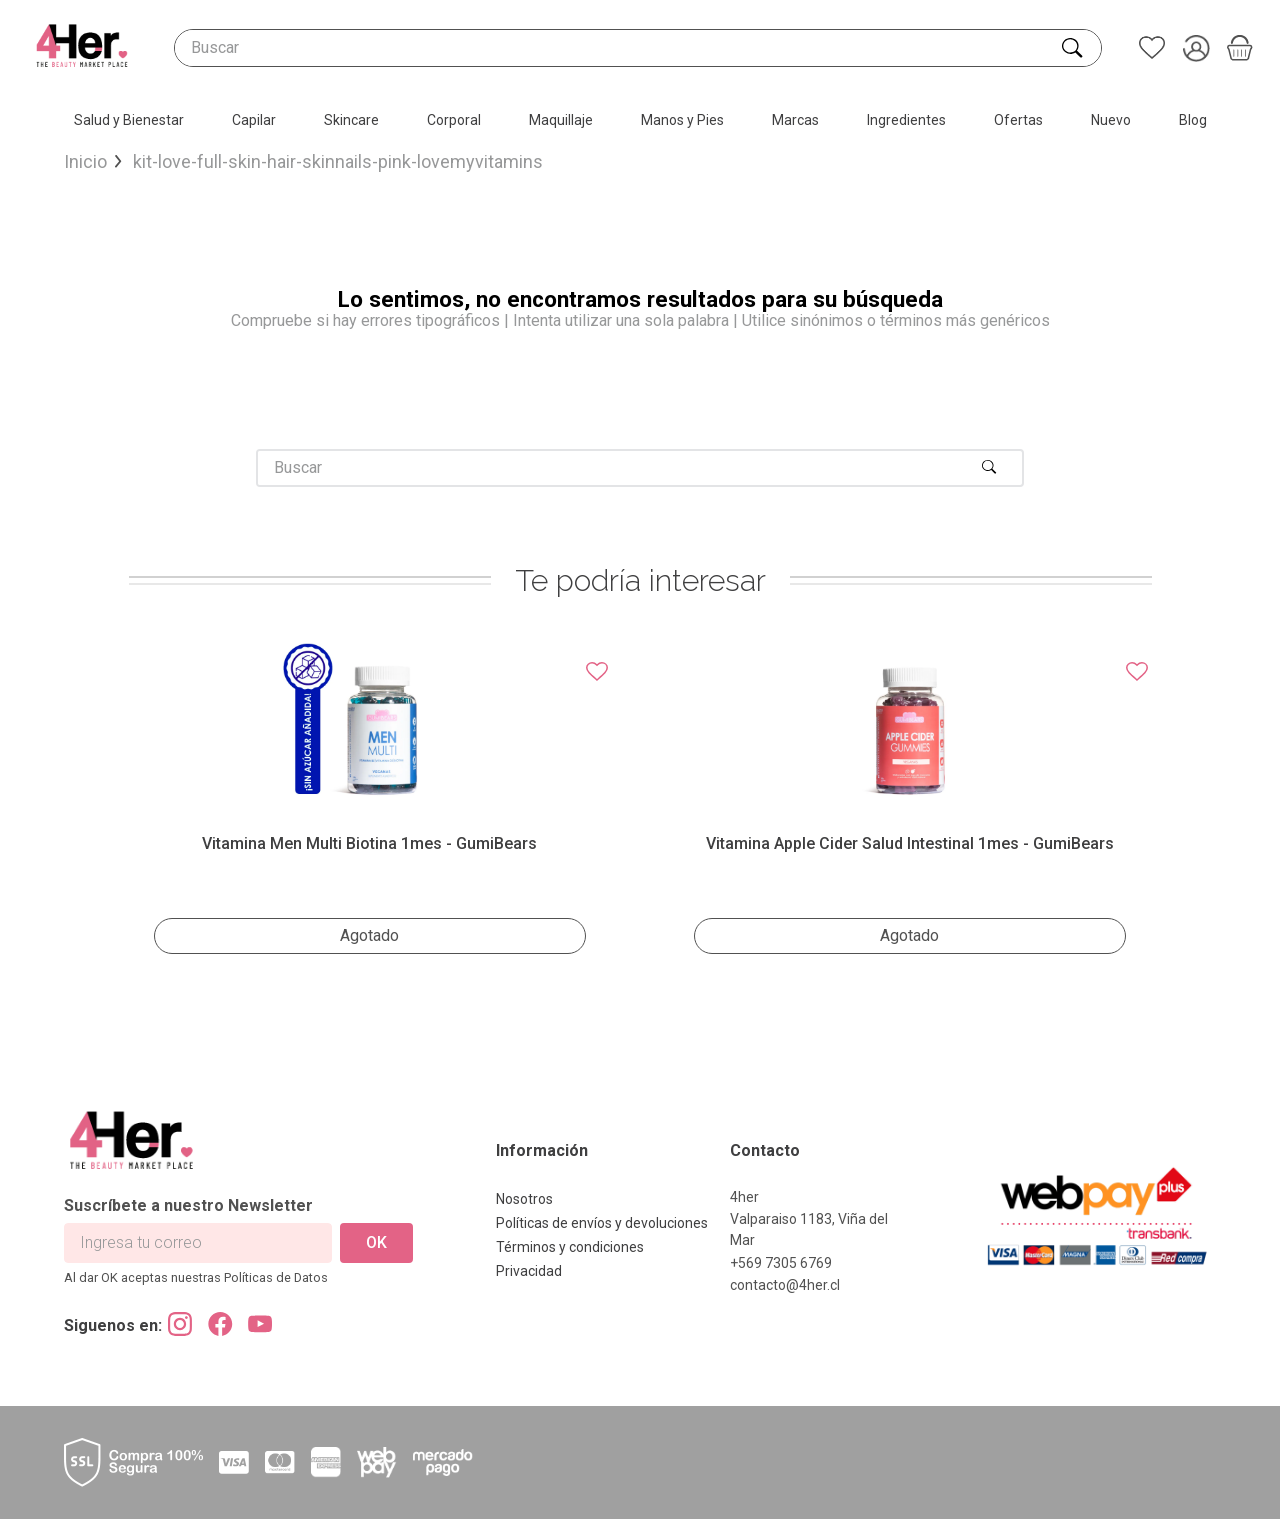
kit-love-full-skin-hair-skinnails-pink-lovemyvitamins (338, 162)
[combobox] (638, 48)
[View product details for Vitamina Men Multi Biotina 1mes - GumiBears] (370, 798)
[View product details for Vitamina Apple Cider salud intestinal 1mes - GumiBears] (910, 798)
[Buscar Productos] (1073, 48)
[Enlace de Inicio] (85, 162)
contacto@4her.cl (785, 1285)
